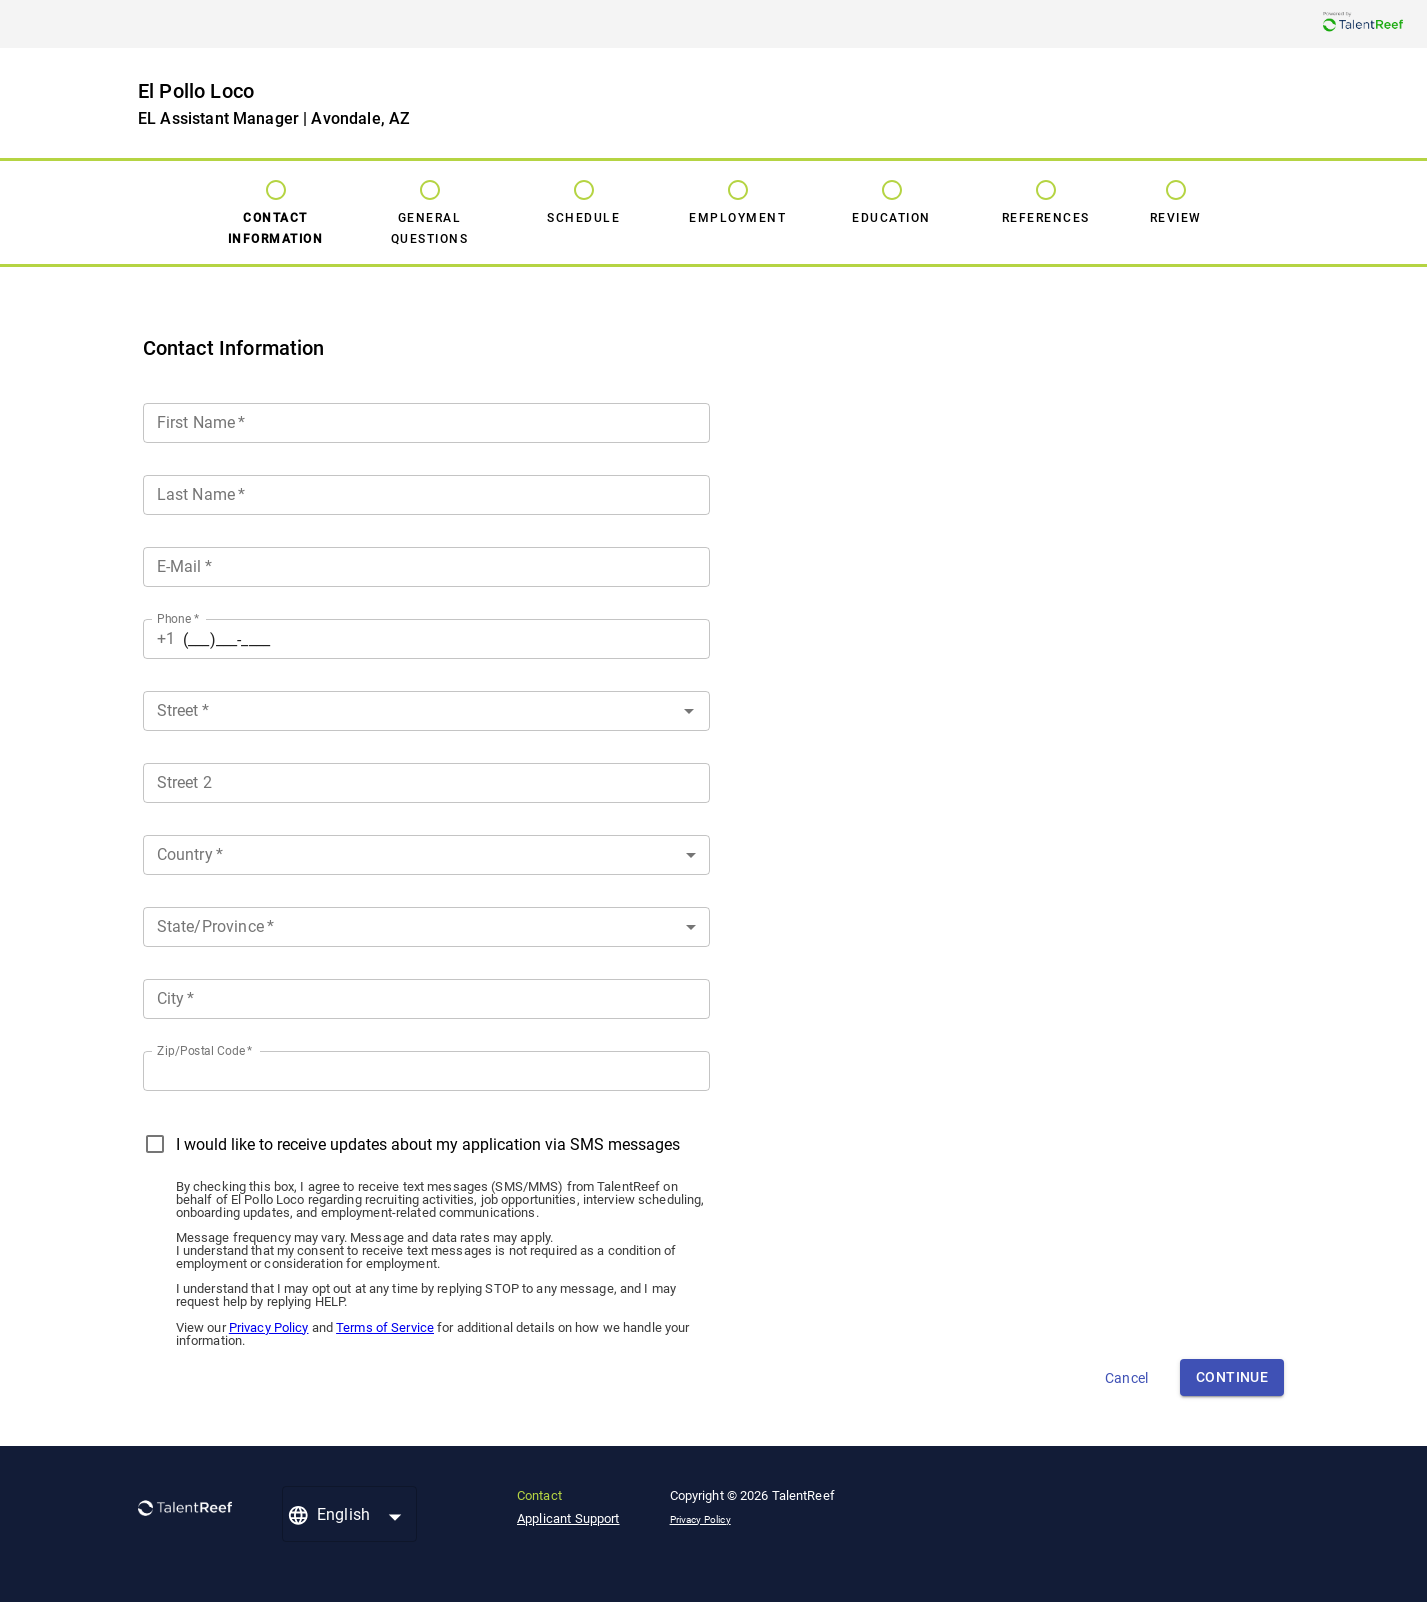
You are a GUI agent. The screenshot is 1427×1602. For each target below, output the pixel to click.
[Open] (689, 711)
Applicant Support (568, 1518)
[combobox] (426, 707)
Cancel (1126, 1378)
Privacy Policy (269, 1327)
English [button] (343, 1514)
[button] (426, 855)
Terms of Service (385, 1327)
